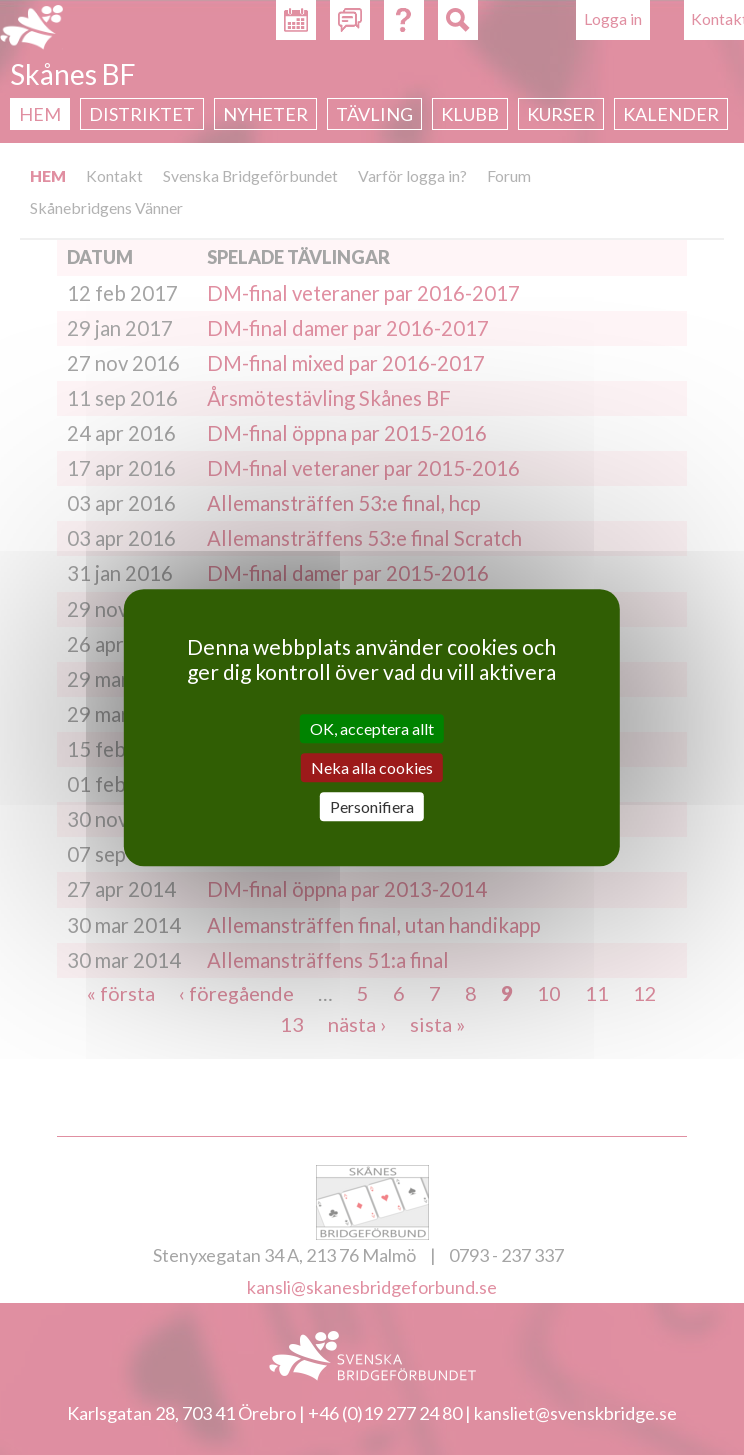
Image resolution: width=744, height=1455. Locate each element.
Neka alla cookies (372, 767)
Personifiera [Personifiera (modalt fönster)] (372, 806)
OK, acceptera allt (372, 728)
